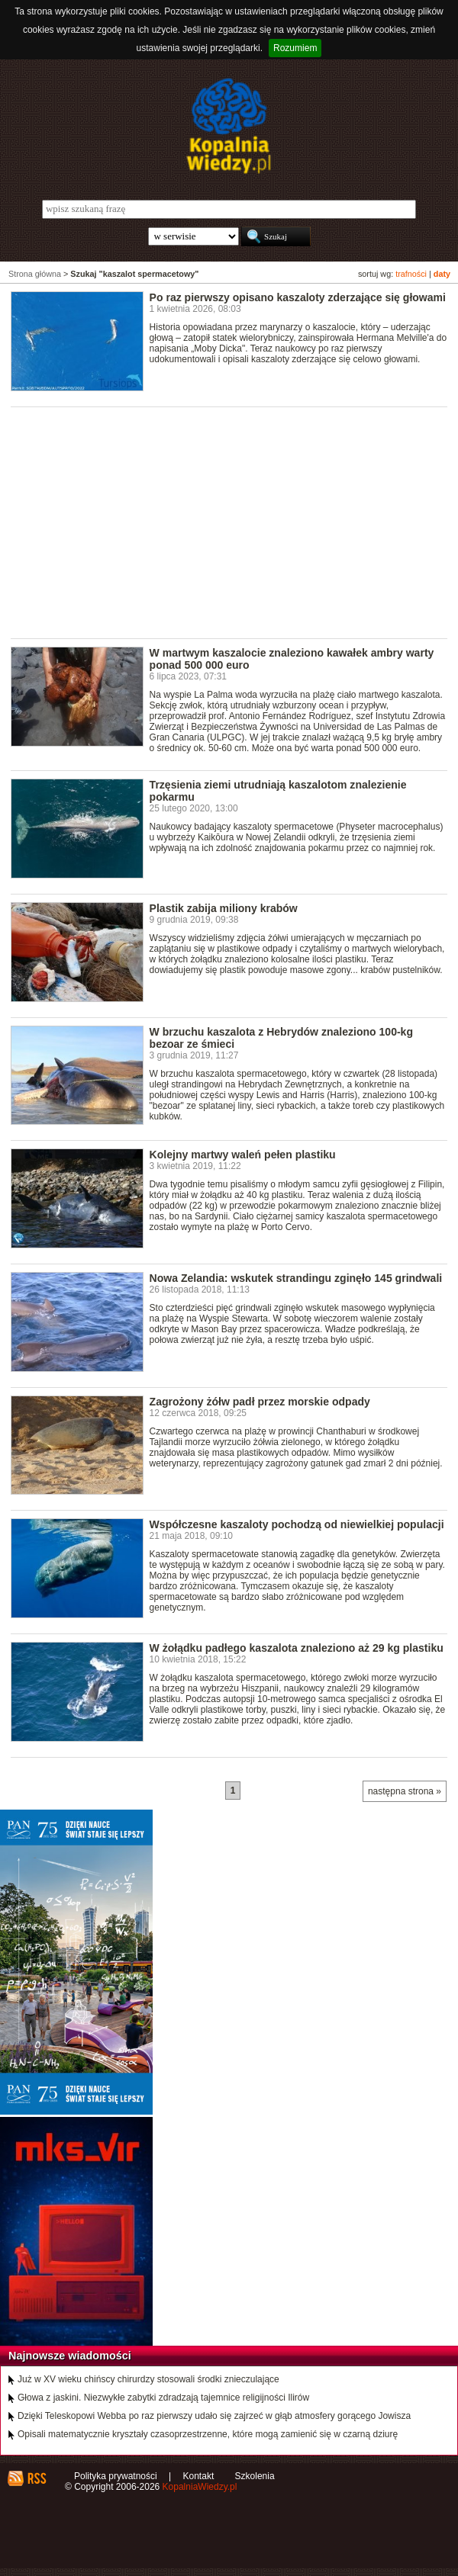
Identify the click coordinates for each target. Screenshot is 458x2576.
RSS (36, 2478)
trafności (411, 273)
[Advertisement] (234, 521)
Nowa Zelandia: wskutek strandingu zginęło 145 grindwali (296, 1278)
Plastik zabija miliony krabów (224, 908)
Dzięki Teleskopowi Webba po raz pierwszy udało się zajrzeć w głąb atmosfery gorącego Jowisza (214, 2416)
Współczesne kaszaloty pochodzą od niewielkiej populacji (297, 1524)
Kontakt (198, 2476)
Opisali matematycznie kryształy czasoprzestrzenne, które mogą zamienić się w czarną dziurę (208, 2434)
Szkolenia (255, 2476)
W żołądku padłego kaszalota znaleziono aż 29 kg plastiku (296, 1648)
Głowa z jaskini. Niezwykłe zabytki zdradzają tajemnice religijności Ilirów (163, 2397)
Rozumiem (295, 48)
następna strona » (404, 1791)
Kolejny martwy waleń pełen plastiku (243, 1154)
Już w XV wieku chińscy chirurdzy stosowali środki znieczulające (148, 2379)
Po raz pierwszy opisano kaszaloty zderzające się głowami (298, 297)
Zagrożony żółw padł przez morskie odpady (260, 1402)
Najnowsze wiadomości (69, 2356)
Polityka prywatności (115, 2476)
